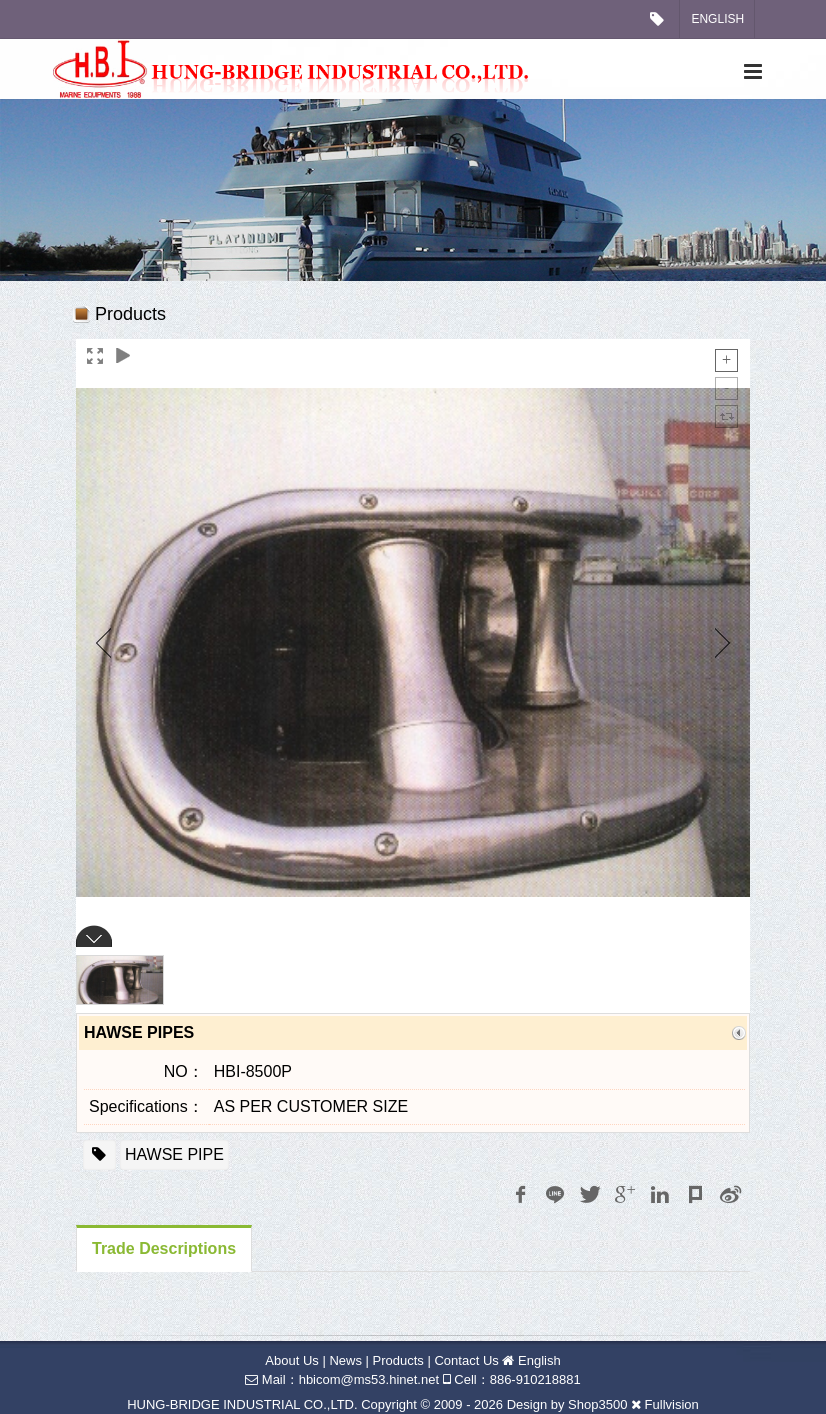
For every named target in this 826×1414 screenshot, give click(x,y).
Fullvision (672, 1404)
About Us (291, 1360)
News (345, 1360)
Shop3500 (597, 1404)
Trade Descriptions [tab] (164, 1248)
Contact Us (466, 1360)
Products (398, 1360)
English (717, 19)
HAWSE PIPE (174, 1154)
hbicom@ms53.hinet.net (369, 1379)
